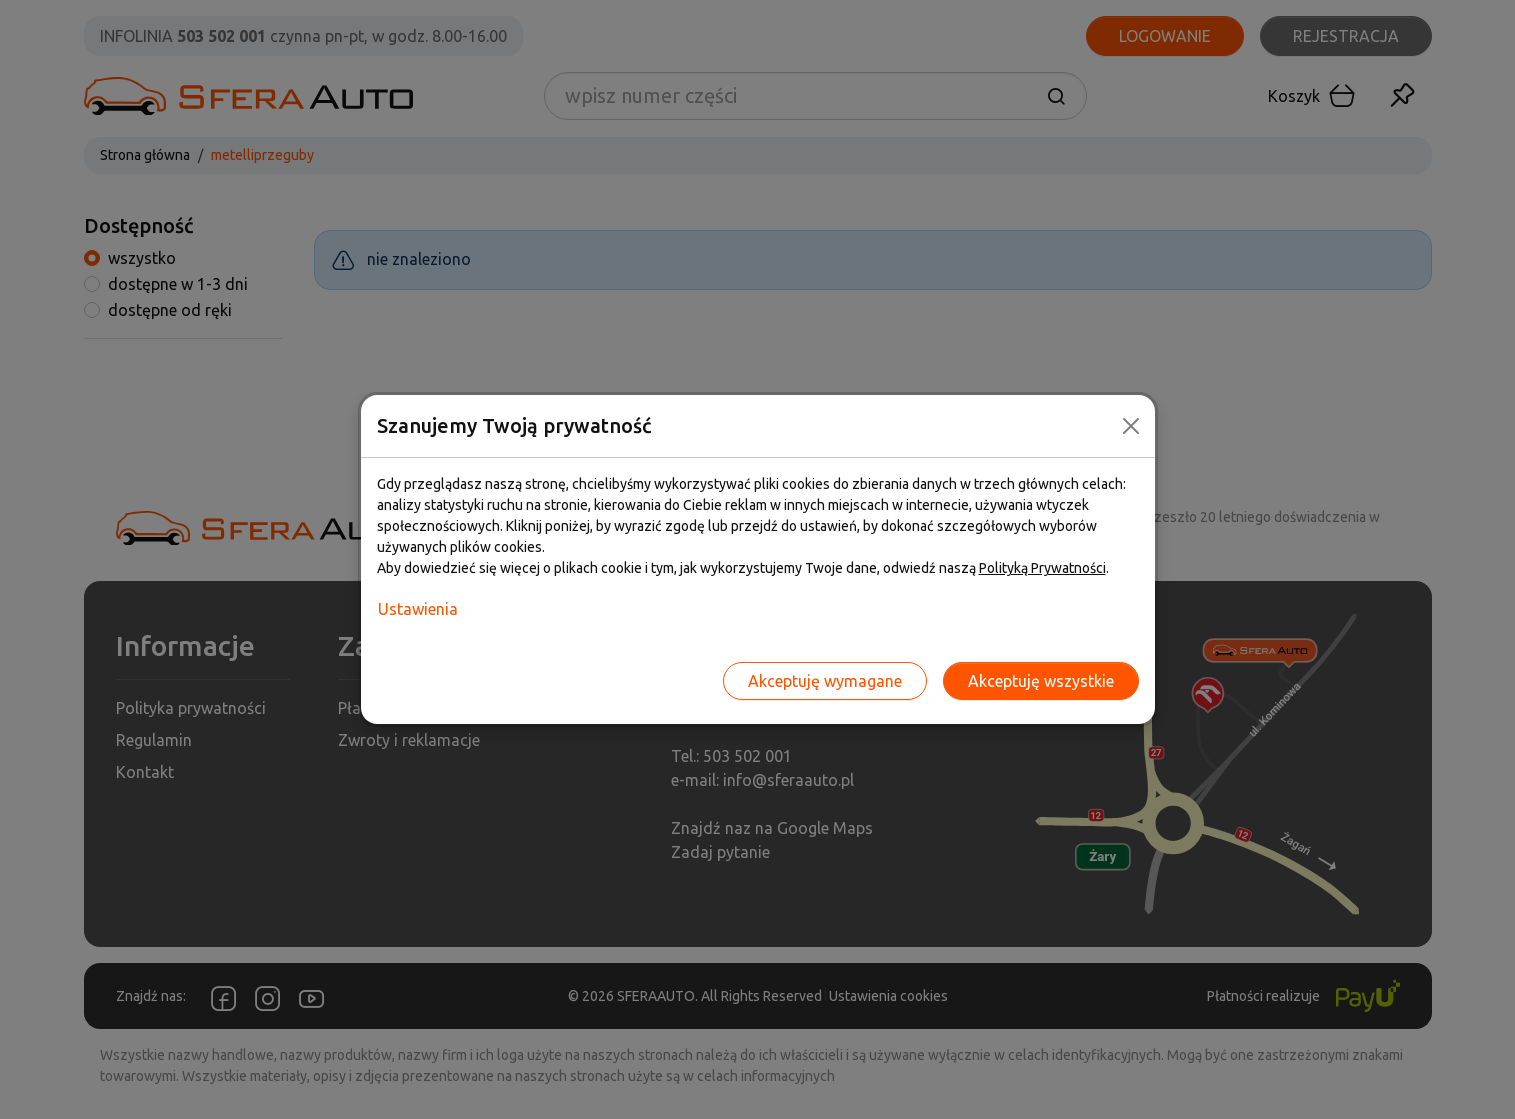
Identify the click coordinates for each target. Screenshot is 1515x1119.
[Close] (1131, 426)
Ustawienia (418, 609)
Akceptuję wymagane (825, 681)
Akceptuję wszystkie (1041, 681)
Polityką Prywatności (1042, 568)
